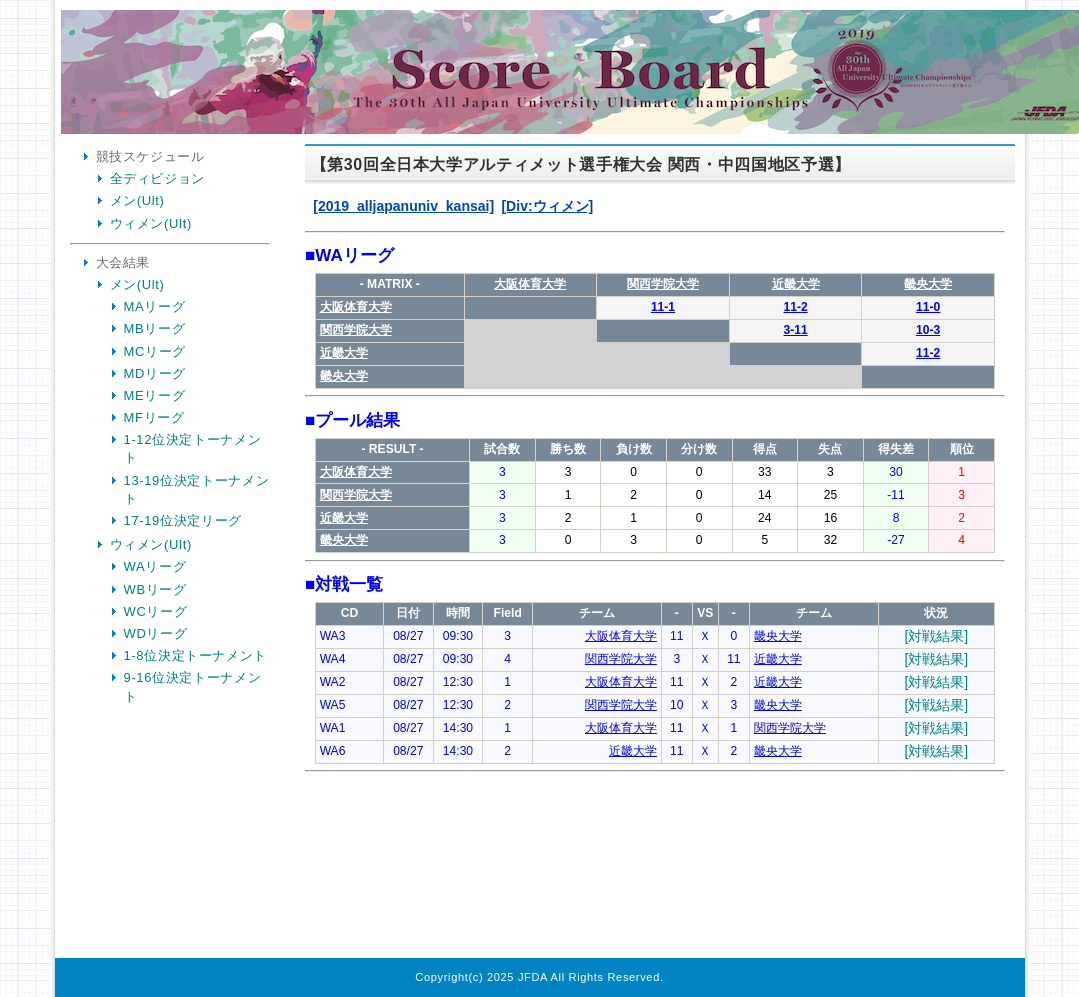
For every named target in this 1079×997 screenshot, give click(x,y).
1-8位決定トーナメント (196, 655)
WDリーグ (156, 633)
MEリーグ (155, 395)
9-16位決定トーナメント (193, 686)
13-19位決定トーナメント (197, 489)
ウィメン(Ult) (151, 223)
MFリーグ (154, 417)
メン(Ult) (137, 200)
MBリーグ (155, 328)
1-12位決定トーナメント (193, 448)
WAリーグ (155, 566)
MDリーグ (155, 373)
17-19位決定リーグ (183, 520)
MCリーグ (155, 351)
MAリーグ (155, 306)
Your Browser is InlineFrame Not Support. (655, 554)
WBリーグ (155, 589)
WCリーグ (156, 611)
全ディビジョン (158, 178)
